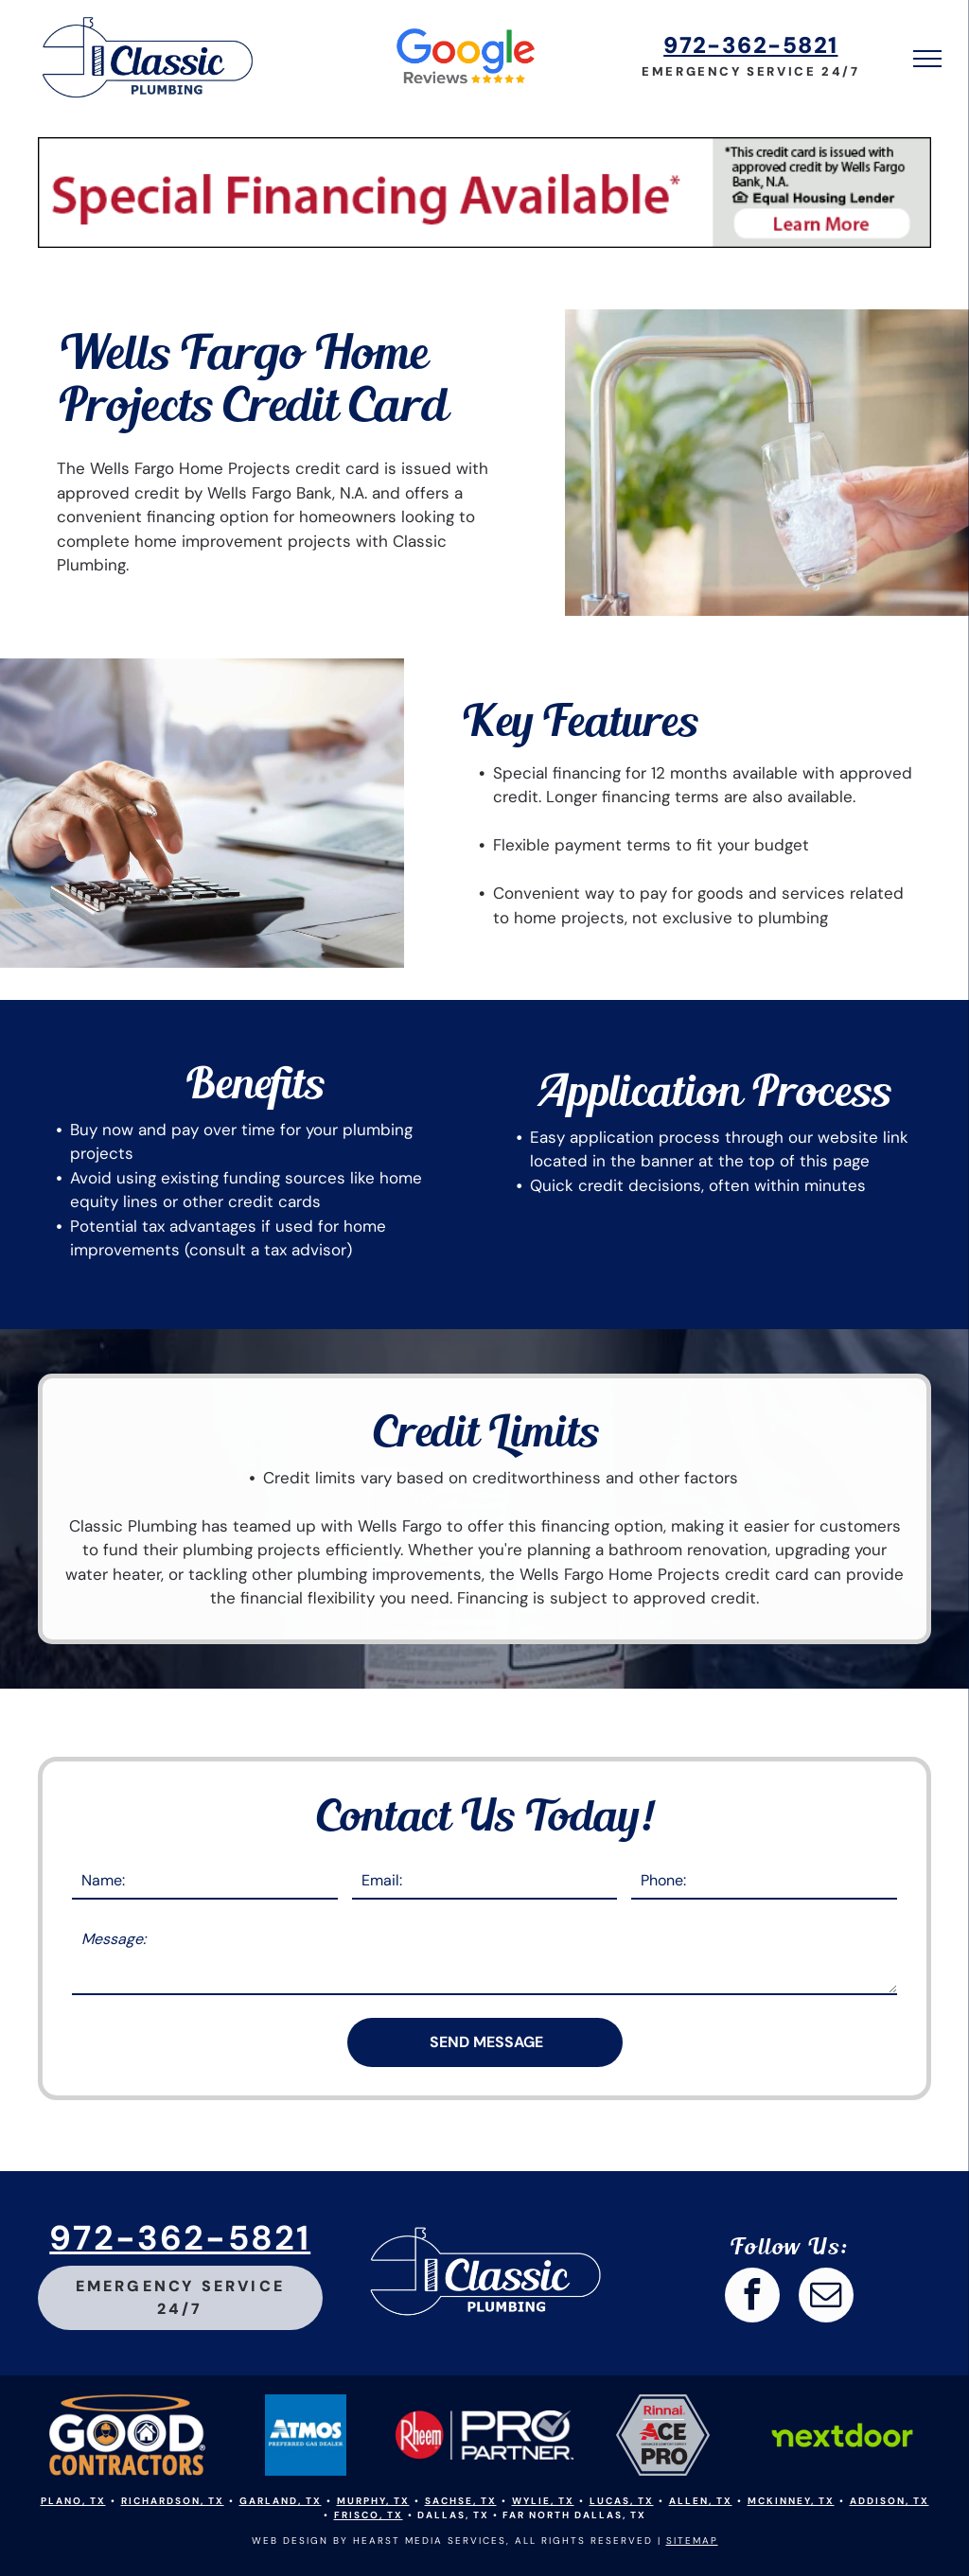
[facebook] (752, 2297)
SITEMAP (692, 2540)
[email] (826, 2297)
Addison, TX (889, 2501)
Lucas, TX (622, 2501)
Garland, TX (280, 2501)
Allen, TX (700, 2501)
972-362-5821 (750, 45)
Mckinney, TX (791, 2501)
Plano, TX (73, 2501)
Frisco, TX (368, 2515)
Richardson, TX (172, 2501)
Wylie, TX (543, 2501)
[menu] (927, 58)
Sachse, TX (461, 2501)
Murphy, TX (373, 2501)
